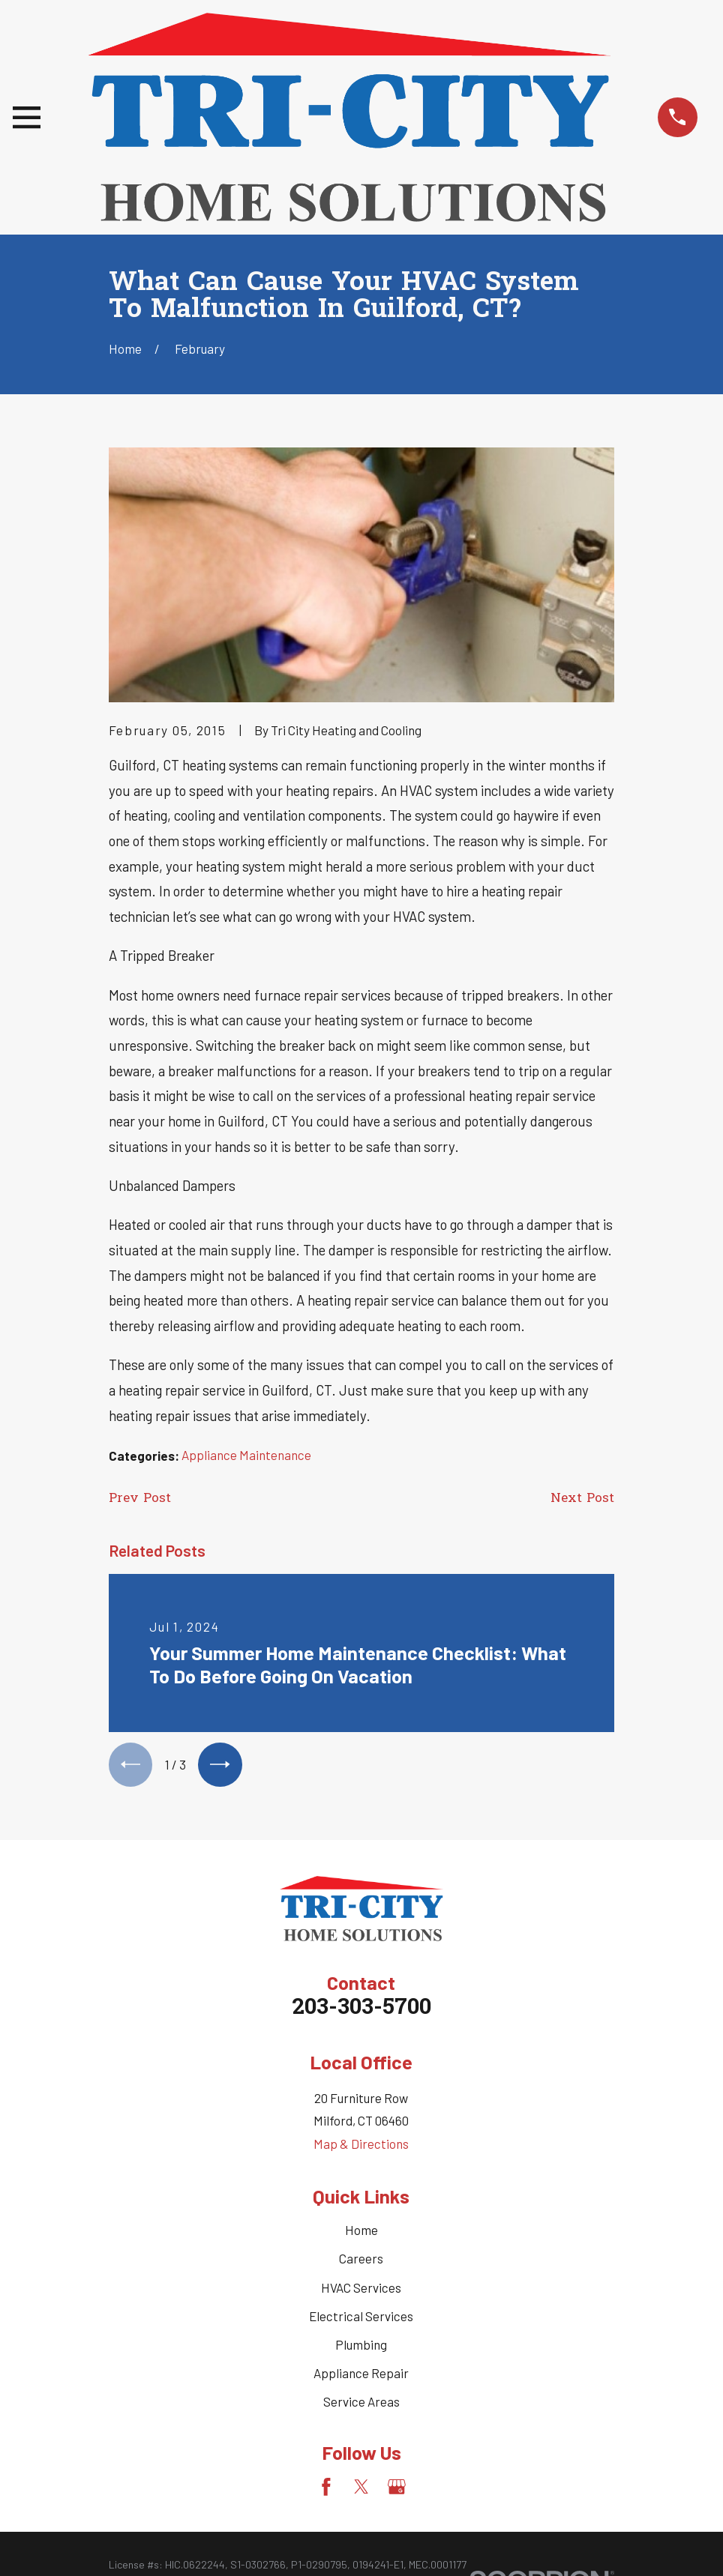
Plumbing (361, 2346)
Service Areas (361, 2403)
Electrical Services (361, 2318)
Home (361, 2231)
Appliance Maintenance (246, 1454)
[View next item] (224, 1765)
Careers (361, 2260)
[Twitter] (361, 2489)
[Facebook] (326, 2489)
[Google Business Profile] (397, 2489)
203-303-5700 (361, 2010)
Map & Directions (361, 2145)
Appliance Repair (361, 2375)
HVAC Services (361, 2289)
